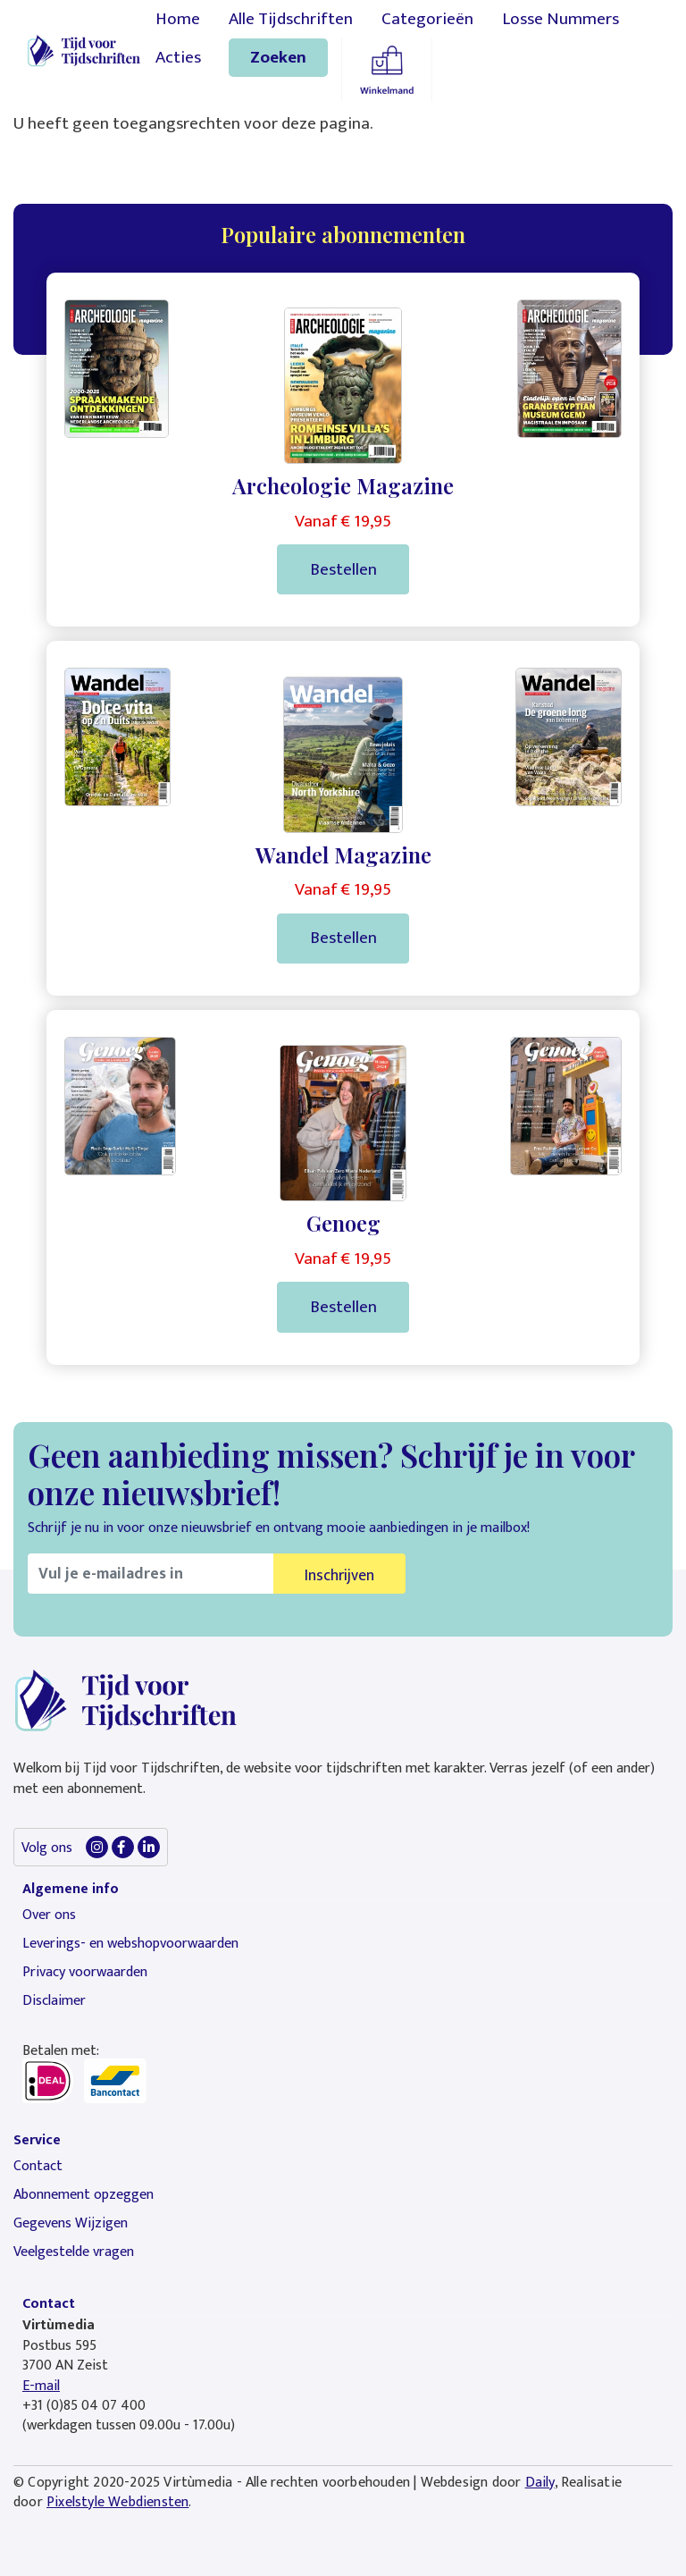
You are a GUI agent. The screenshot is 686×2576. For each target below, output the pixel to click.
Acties (178, 57)
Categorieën (427, 18)
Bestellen (343, 569)
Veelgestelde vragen (73, 2252)
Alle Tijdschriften (291, 18)
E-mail (41, 2386)
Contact (38, 2166)
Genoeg (343, 1222)
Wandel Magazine (343, 854)
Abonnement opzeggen (83, 2195)
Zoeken (278, 57)
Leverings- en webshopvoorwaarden (130, 1944)
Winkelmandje (386, 70)
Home (177, 18)
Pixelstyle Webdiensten (117, 2502)
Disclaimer (54, 2001)
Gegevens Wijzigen (70, 2223)
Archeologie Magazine (343, 485)
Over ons (49, 1915)
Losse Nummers (560, 18)
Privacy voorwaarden (84, 1972)
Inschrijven (339, 1575)
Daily (540, 2483)
